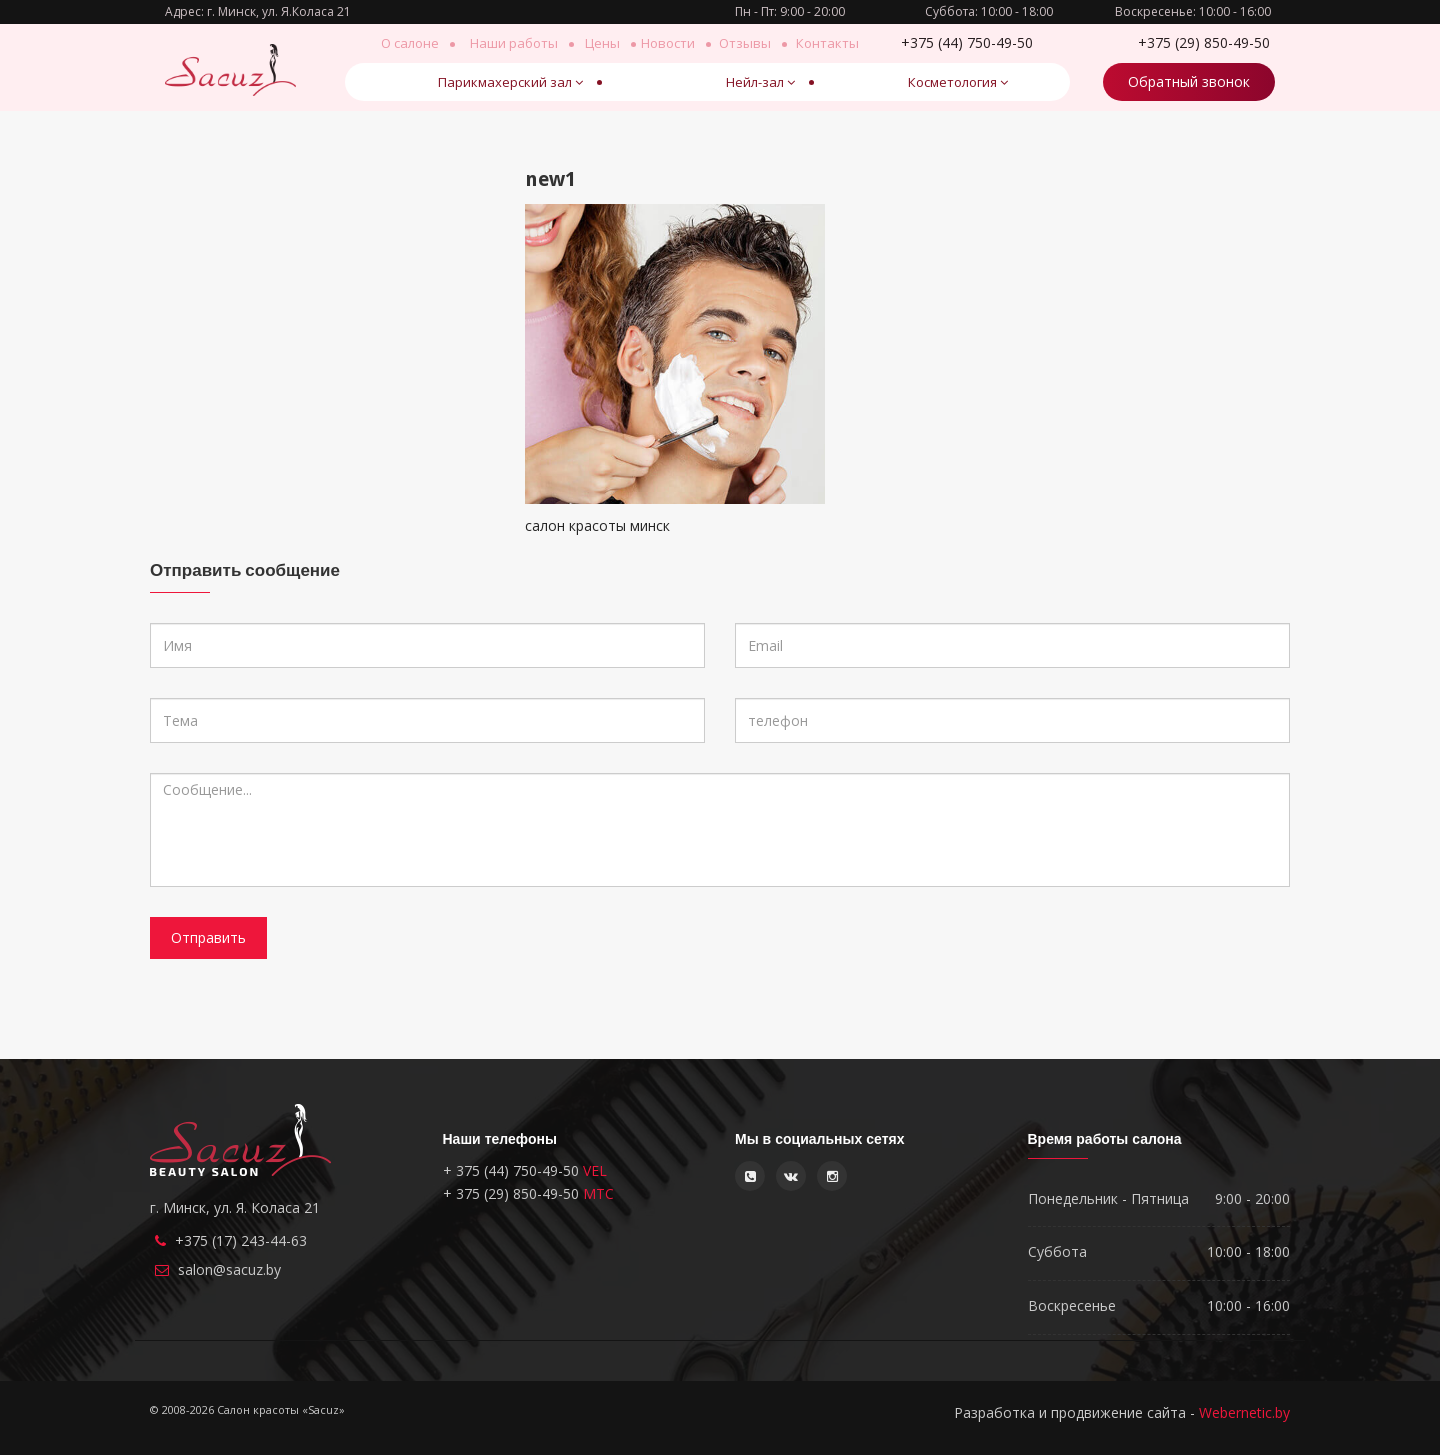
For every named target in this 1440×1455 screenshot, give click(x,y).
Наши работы (514, 43)
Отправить (208, 937)
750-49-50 (966, 42)
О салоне (410, 43)
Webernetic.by (1244, 1412)
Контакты (827, 43)
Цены (602, 43)
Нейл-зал (760, 82)
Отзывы (745, 43)
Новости (668, 43)
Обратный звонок (1189, 81)
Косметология (958, 82)
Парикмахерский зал (510, 82)
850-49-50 (1204, 42)
